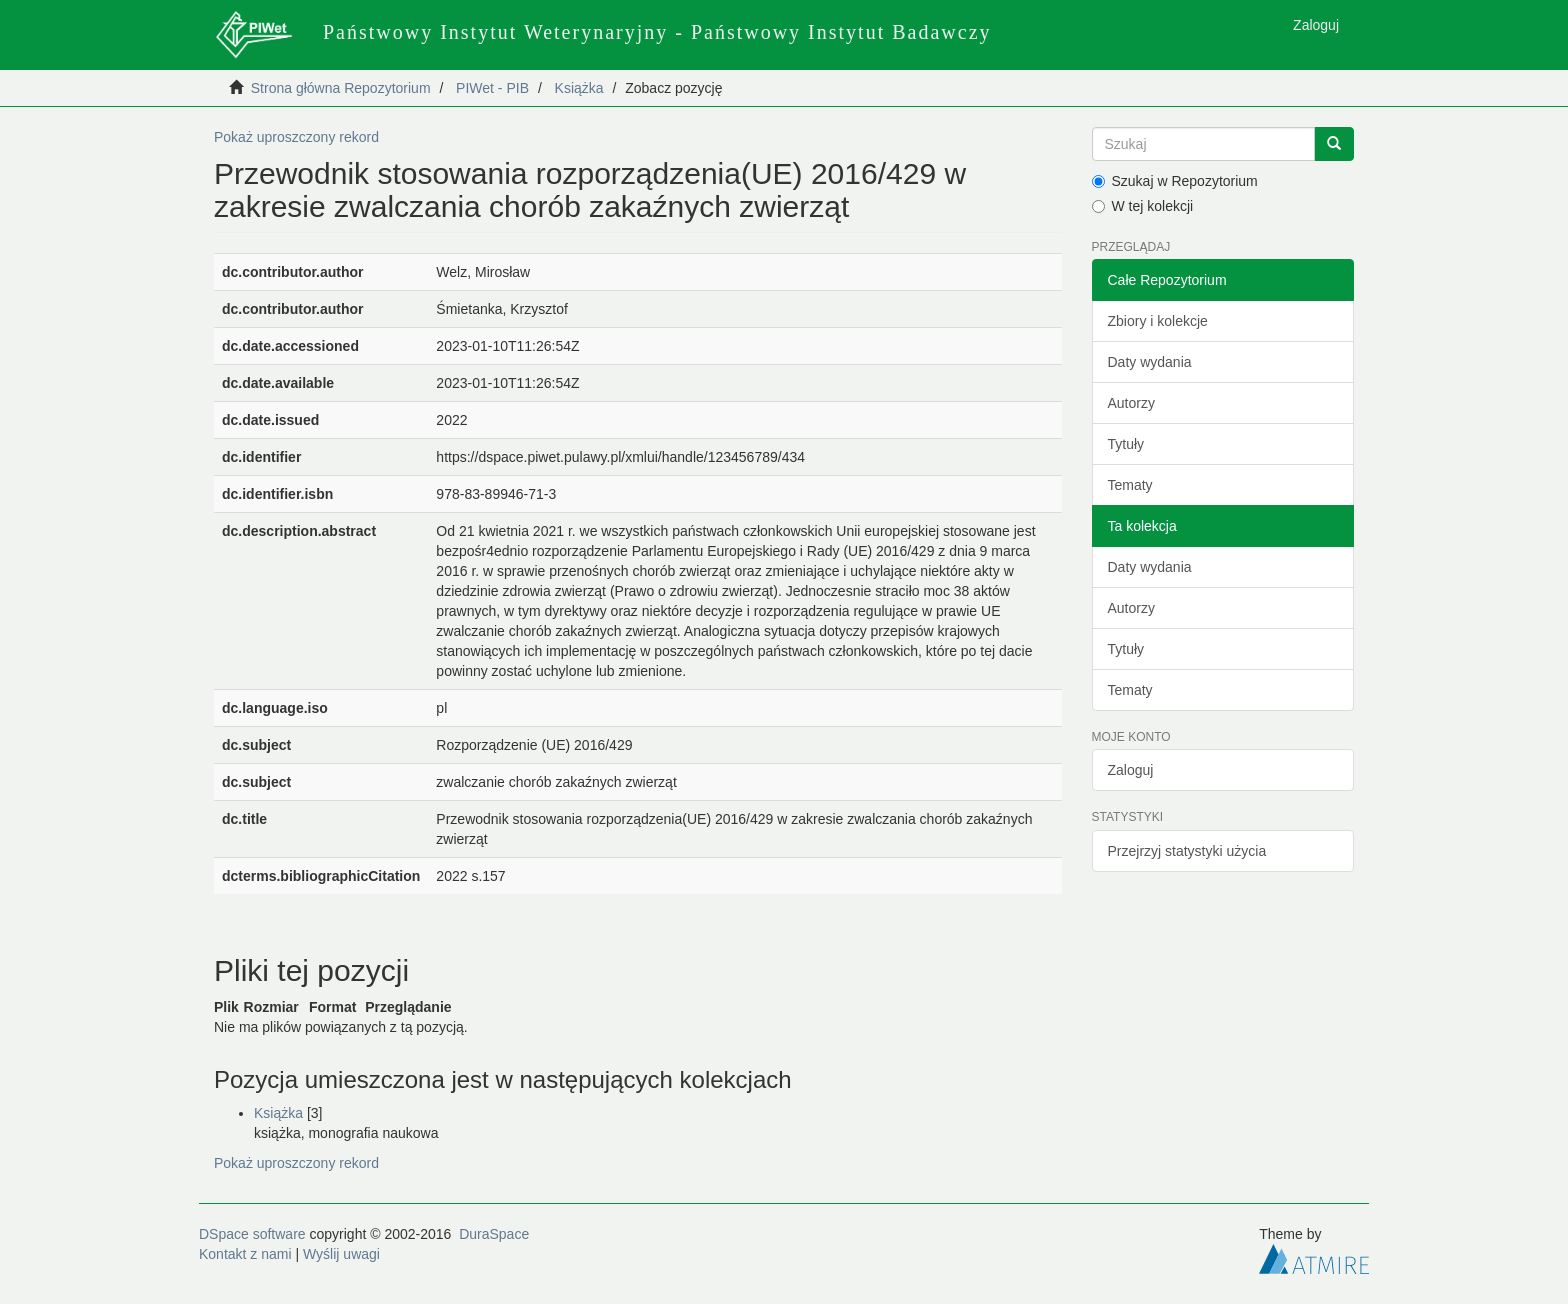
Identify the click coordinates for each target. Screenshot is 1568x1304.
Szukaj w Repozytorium (1175, 181)
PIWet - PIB (492, 88)
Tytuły (1126, 444)
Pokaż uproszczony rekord (296, 137)
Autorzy (1131, 403)
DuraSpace (494, 1234)
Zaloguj (1131, 770)
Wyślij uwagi (341, 1254)
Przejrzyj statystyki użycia (1187, 851)
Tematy (1130, 485)
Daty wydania (1150, 362)
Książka (579, 88)
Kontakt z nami (245, 1254)
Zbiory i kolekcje (1158, 321)
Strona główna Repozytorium (341, 88)
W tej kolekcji (1143, 206)
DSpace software (252, 1234)
